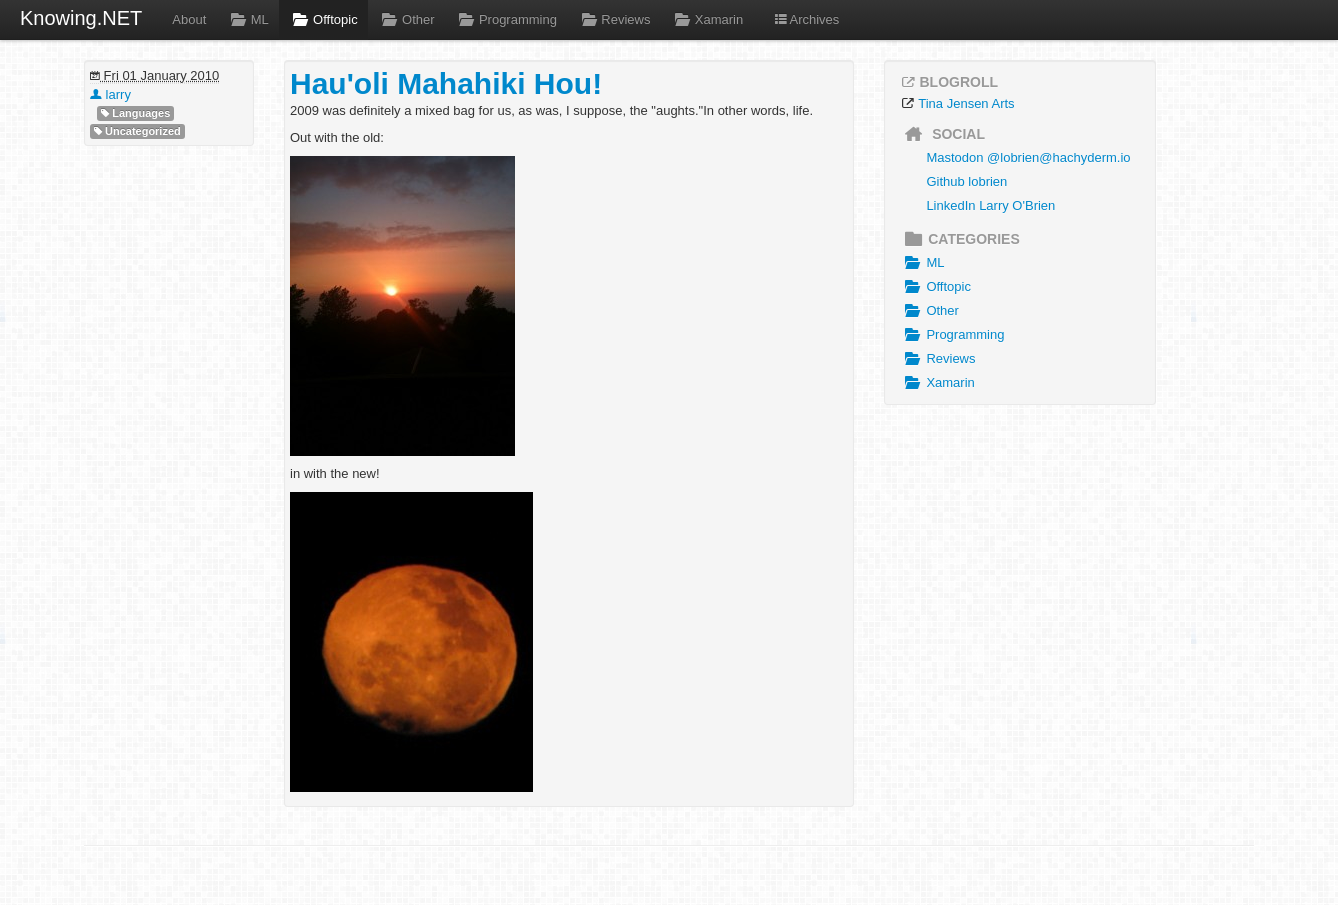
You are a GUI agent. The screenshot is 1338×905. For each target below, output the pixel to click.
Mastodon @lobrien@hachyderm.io (1028, 157)
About (189, 19)
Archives (806, 19)
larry (110, 94)
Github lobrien (966, 181)
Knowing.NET (81, 18)
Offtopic (323, 19)
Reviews (614, 19)
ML (247, 19)
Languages (135, 113)
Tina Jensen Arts (966, 103)
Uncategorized (137, 131)
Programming (506, 19)
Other (406, 19)
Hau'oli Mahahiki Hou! (446, 83)
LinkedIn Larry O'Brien (990, 205)
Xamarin (706, 19)
